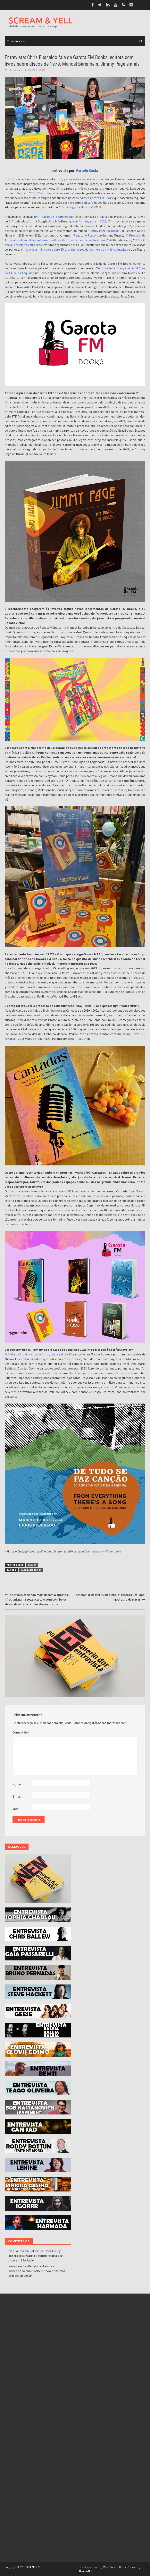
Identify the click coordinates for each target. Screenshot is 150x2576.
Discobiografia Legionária (55, 193)
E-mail (17, 1796)
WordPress (109, 2567)
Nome (17, 1784)
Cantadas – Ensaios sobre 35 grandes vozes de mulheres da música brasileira (77, 249)
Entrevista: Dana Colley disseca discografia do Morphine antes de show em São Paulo (35, 2255)
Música (32, 1564)
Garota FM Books (31, 1570)
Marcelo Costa (36, 70)
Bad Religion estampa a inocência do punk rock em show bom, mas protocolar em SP (36, 2271)
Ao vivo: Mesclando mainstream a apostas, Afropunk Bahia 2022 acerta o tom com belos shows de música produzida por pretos (37, 1599)
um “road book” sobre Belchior (55, 217)
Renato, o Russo (85, 235)
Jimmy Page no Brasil (104, 231)
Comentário (21, 1732)
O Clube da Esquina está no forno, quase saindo (36, 1354)
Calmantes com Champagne (103, 1551)
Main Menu (18, 41)
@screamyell (34, 1551)
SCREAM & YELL (41, 20)
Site (15, 1809)
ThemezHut (85, 2571)
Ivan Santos (16, 2251)
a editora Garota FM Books (95, 198)
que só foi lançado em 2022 (87, 221)
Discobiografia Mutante (76, 207)
